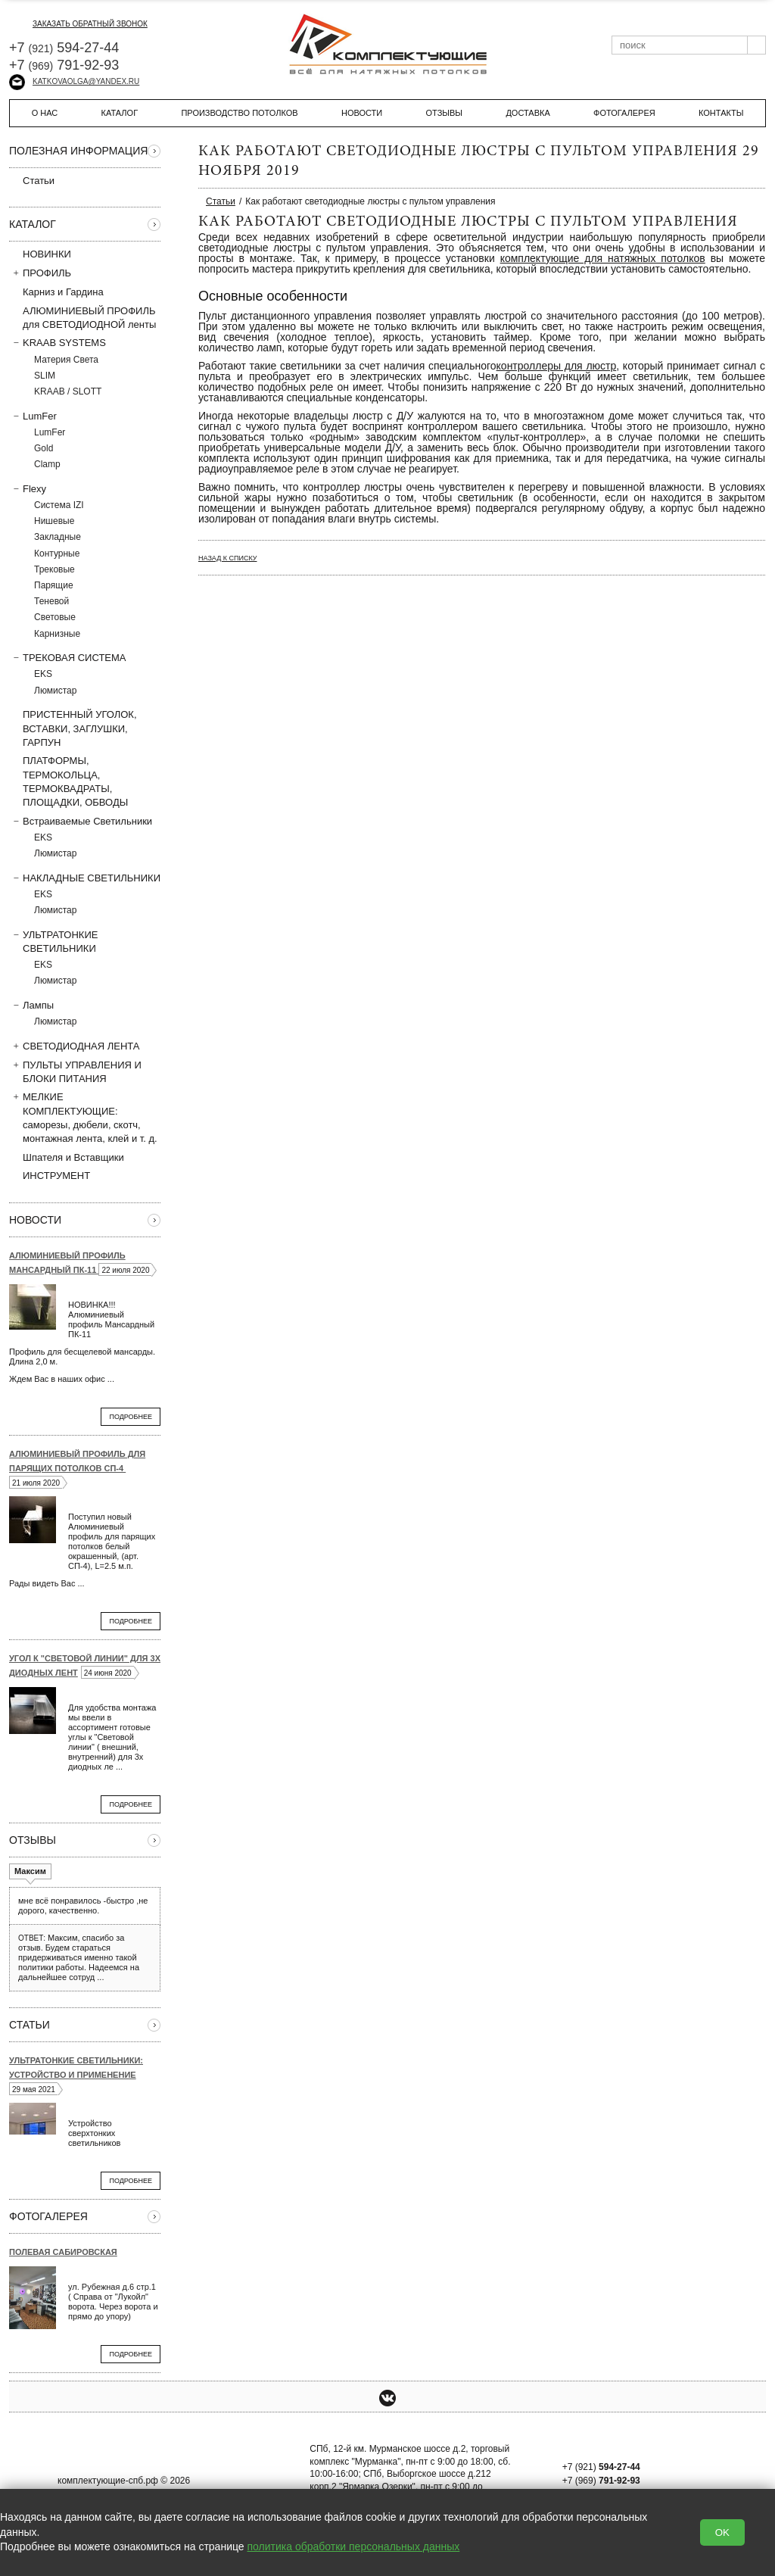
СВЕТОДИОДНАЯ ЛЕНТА (74, 1046)
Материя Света (66, 359)
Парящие (53, 585)
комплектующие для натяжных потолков (602, 258)
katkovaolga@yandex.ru (74, 81)
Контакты (721, 112)
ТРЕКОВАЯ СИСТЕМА (67, 657)
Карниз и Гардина (56, 291)
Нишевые (54, 521)
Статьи (31, 180)
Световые (55, 617)
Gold (43, 448)
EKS (43, 674)
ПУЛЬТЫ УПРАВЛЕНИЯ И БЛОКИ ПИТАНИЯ (75, 1071)
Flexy (27, 488)
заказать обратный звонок (78, 24)
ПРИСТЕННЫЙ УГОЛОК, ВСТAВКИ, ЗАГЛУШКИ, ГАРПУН (73, 727)
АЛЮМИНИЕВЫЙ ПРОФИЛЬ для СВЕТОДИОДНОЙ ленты (82, 317)
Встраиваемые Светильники (80, 821)
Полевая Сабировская (63, 2251)
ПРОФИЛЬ (40, 273)
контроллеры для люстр (556, 366)
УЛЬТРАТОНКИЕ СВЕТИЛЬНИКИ (53, 941)
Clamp (47, 464)
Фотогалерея (624, 112)
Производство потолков (239, 112)
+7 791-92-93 (64, 65)
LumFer (33, 416)
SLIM (44, 375)
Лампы (31, 1005)
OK (722, 2532)
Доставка (527, 112)
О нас (45, 112)
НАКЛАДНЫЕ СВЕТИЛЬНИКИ (84, 878)
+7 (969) (601, 2480)
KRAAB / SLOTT (67, 391)
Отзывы (443, 112)
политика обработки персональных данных (353, 2546)
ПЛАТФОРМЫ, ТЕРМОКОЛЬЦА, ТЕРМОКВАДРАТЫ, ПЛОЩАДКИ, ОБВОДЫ (68, 781)
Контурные (56, 553)
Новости (361, 112)
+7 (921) (601, 2467)
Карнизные (57, 633)
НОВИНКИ (47, 254)
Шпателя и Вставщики (66, 1157)
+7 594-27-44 (64, 47)
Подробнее (130, 1417)
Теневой (51, 601)
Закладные (57, 537)
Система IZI (59, 505)
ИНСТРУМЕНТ (49, 1175)
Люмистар (55, 690)
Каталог (120, 112)
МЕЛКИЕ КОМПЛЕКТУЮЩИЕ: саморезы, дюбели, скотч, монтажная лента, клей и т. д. (83, 1117)
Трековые (54, 569)
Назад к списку (227, 558)
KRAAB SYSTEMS (57, 342)
